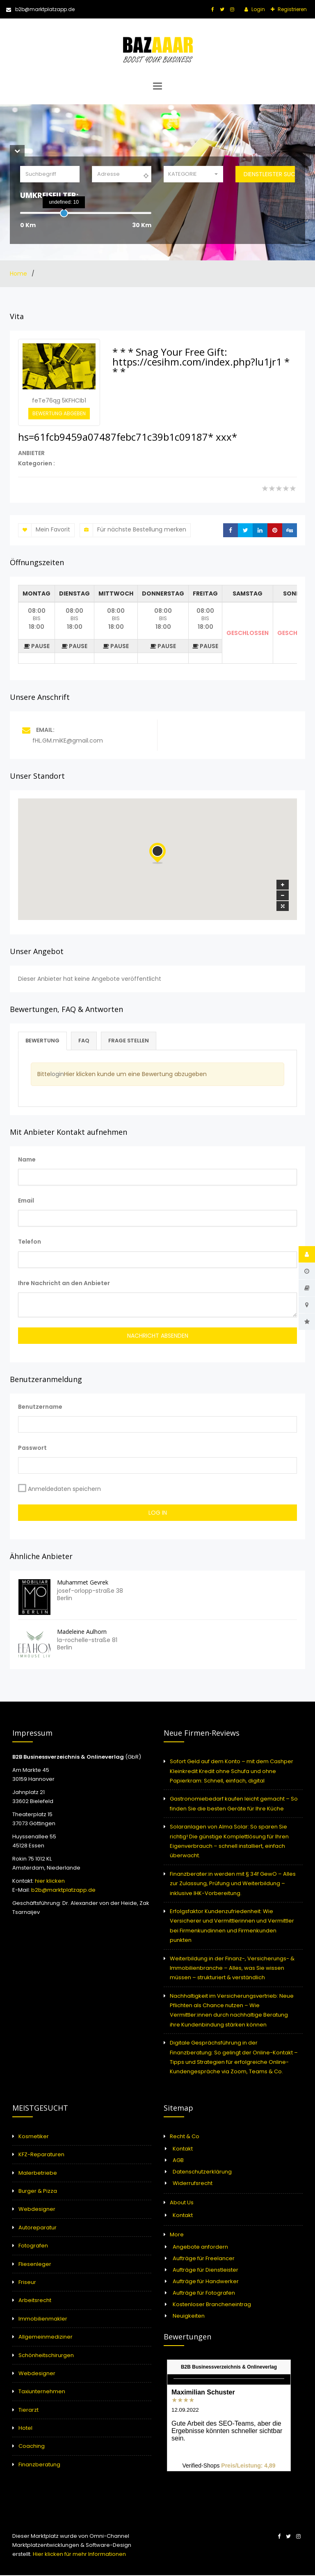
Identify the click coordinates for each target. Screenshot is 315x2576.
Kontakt (183, 2149)
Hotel (25, 2429)
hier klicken (50, 1882)
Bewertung (44, 1041)
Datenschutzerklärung (202, 2172)
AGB (178, 2161)
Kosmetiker (33, 2137)
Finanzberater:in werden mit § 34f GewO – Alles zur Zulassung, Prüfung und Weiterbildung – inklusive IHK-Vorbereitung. (233, 1884)
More (177, 2235)
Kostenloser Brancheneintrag (212, 2305)
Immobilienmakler (42, 2319)
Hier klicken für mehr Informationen (79, 2555)
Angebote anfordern (200, 2248)
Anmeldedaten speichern (64, 1490)
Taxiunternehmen (41, 2392)
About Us (182, 2203)
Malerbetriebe (37, 2173)
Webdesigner (36, 2210)
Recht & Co (184, 2137)
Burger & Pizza (37, 2192)
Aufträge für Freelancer (204, 2259)
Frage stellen (134, 1041)
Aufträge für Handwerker (206, 2282)
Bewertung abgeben (59, 413)
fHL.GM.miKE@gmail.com (67, 740)
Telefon (29, 1242)
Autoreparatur (37, 2228)
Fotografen (33, 2246)
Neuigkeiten (189, 2317)
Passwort (32, 1448)
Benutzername (40, 1407)
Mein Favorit (44, 530)
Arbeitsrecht (34, 2301)
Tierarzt (28, 2411)
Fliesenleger (34, 2264)
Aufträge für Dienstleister (205, 2271)
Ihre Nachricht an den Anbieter (64, 1283)
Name (27, 1160)
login (57, 1075)
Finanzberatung (39, 2465)
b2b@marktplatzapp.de (40, 9)
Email (26, 1201)
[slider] (64, 213)
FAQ (87, 1041)
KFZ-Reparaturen (41, 2155)
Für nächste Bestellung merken (133, 530)
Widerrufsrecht (192, 2184)
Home (19, 273)
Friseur (27, 2283)
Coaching (31, 2447)
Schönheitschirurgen (46, 2356)
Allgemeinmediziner (45, 2337)
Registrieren (291, 9)
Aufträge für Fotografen (204, 2294)
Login (257, 9)
